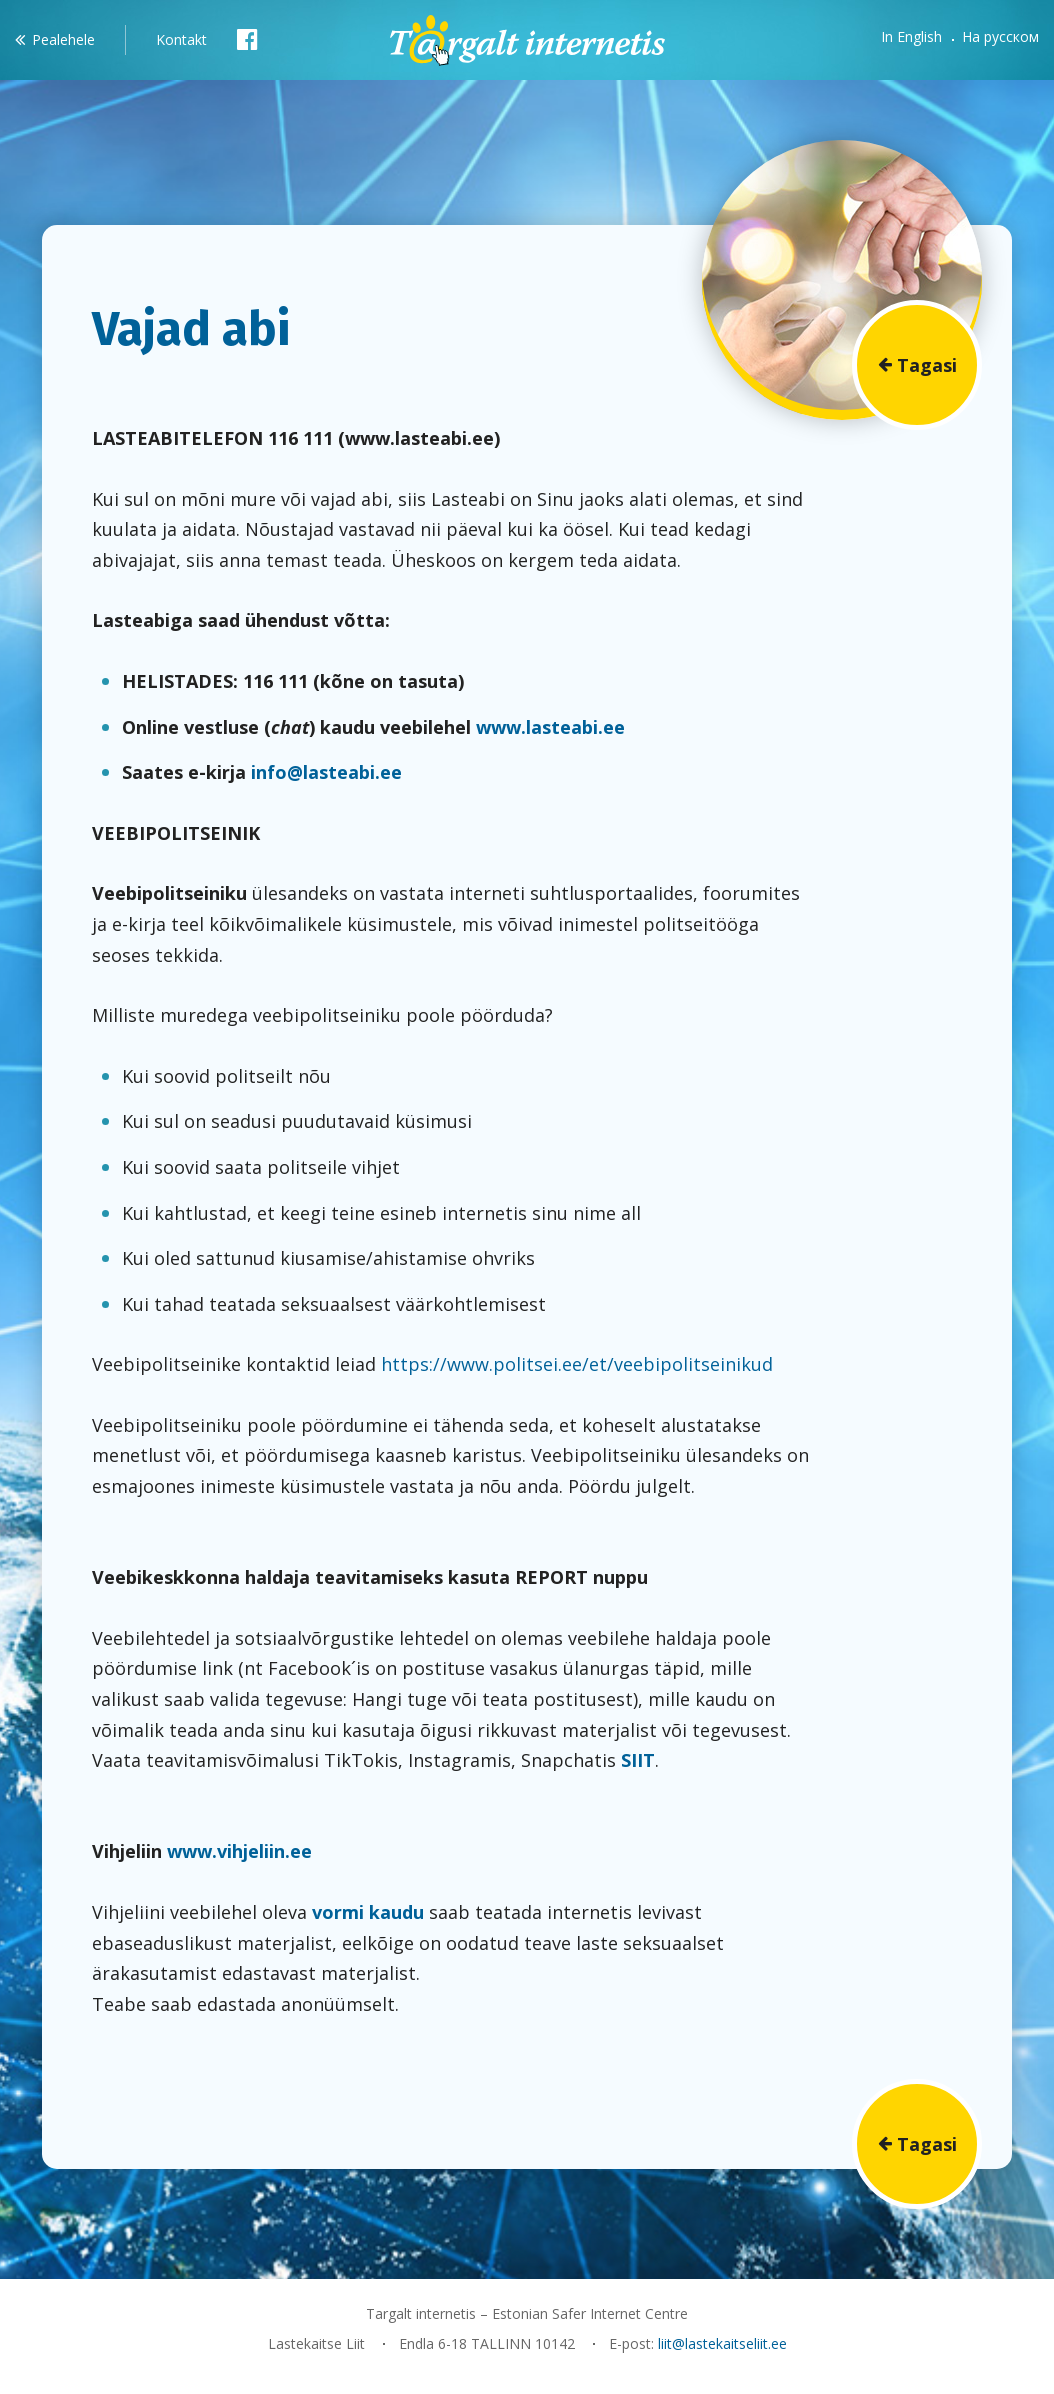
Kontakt (181, 39)
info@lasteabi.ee (326, 772)
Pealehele (63, 39)
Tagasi (927, 365)
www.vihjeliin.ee (239, 1851)
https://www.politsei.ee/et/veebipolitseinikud (577, 1364)
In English (911, 36)
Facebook (247, 38)
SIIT (638, 1760)
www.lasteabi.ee (550, 727)
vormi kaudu (368, 1912)
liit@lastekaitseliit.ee (722, 2343)
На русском (1000, 36)
